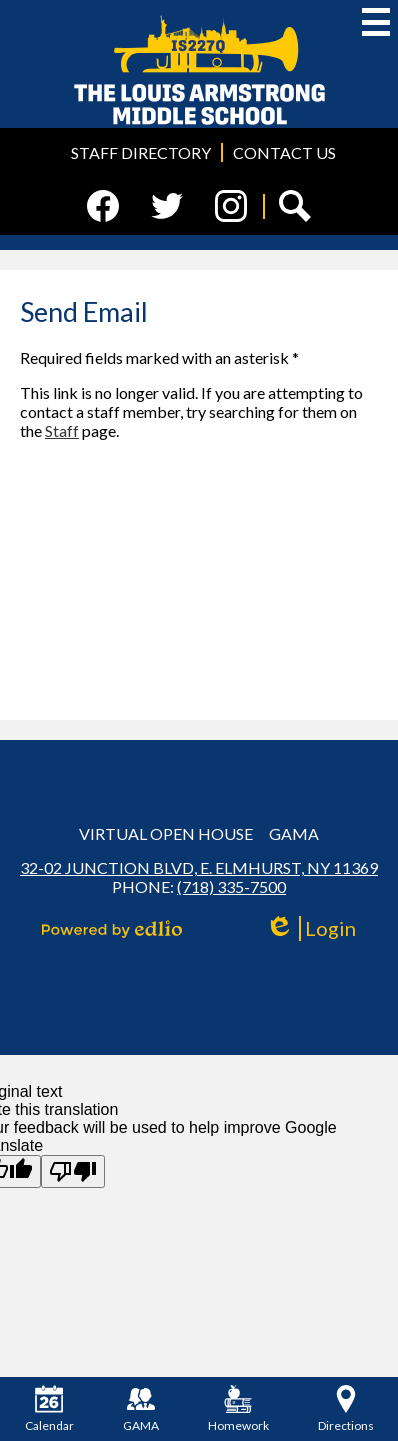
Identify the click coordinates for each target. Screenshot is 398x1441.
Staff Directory (141, 152)
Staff (62, 430)
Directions (346, 1409)
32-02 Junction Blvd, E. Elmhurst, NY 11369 (199, 867)
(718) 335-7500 (231, 886)
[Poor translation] (73, 1171)
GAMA (294, 833)
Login (310, 928)
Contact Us (284, 152)
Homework (238, 1409)
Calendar (49, 1409)
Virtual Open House (166, 833)
